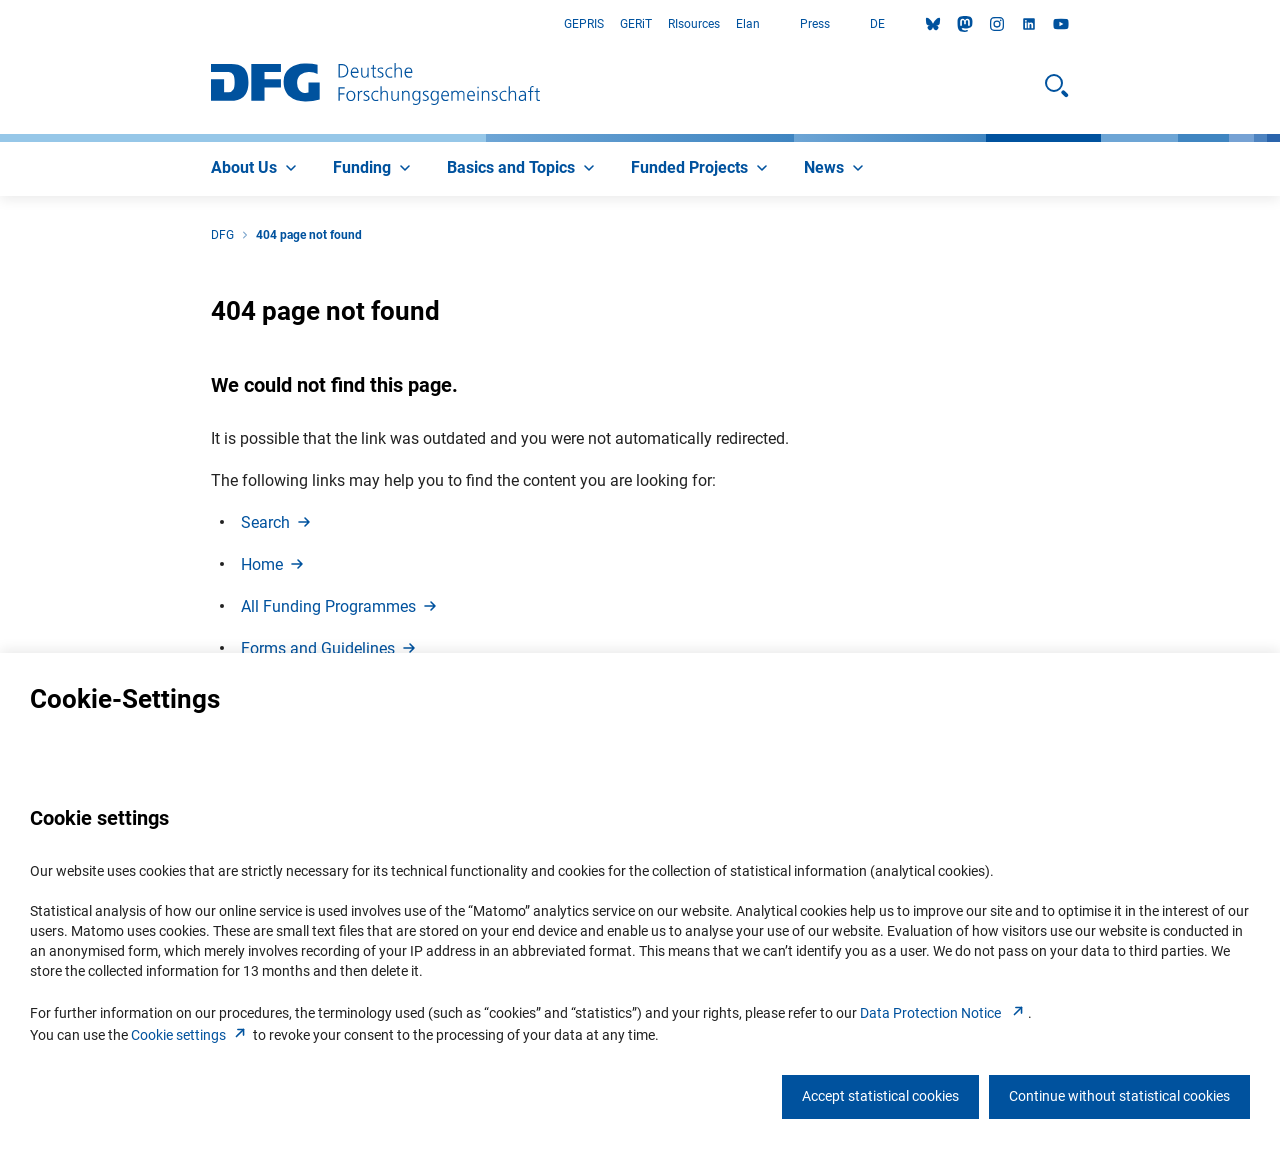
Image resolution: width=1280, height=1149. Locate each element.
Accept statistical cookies (880, 1096)
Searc (277, 522)
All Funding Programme (340, 606)
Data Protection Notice (944, 1013)
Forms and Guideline (330, 648)
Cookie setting (190, 1035)
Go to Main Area (0, 24)
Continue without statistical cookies (1119, 1096)
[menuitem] (256, 169)
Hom (274, 564)
